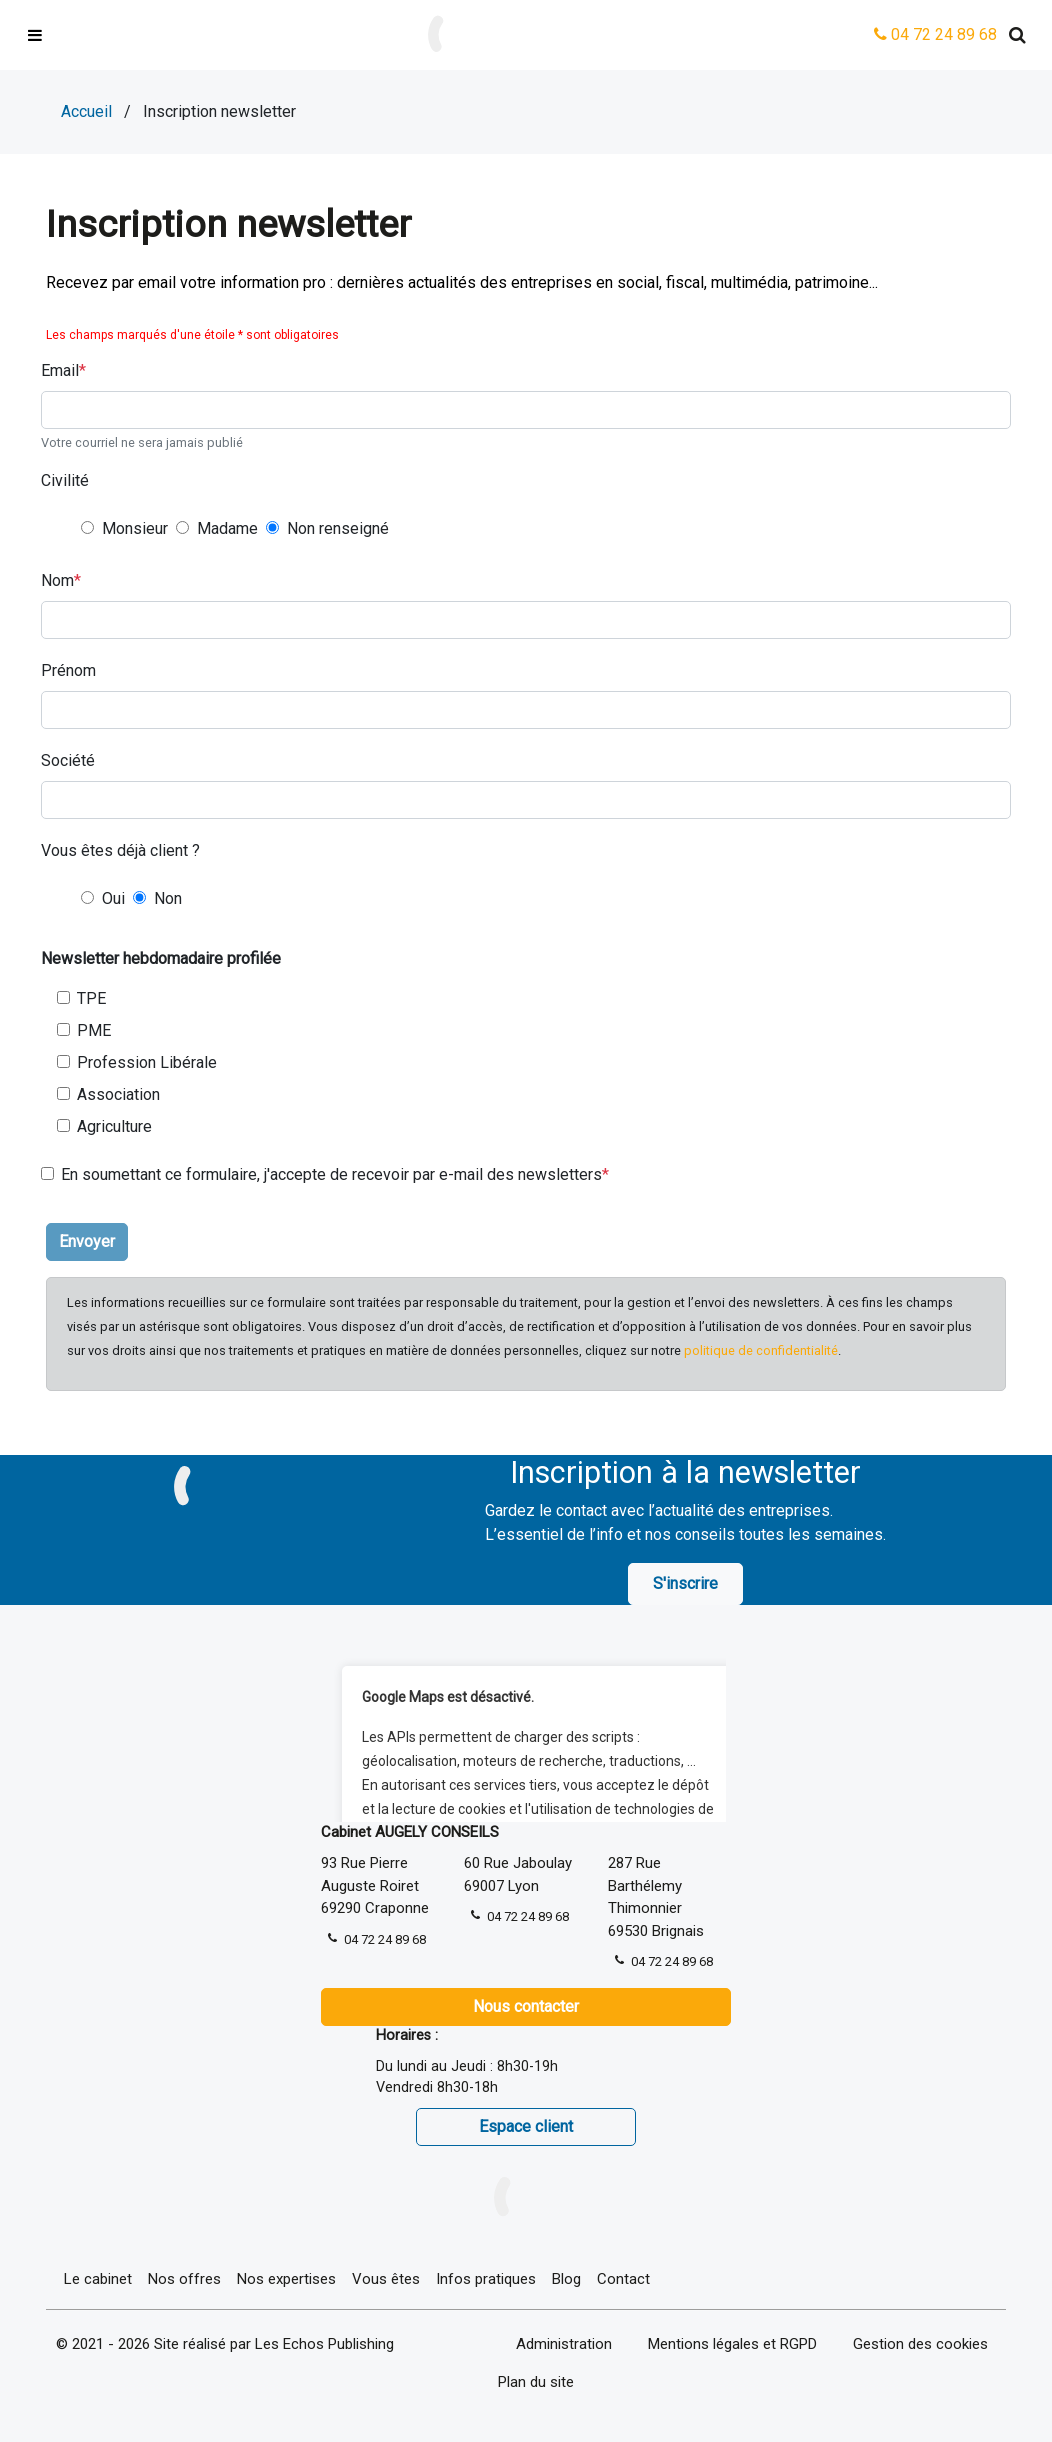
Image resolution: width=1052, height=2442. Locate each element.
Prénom (68, 670)
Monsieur (135, 528)
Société (68, 760)
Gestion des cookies (920, 2344)
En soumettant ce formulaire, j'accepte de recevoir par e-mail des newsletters (331, 1174)
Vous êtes (386, 2279)
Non (168, 898)
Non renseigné (338, 528)
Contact (623, 2279)
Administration (564, 2344)
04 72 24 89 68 (935, 34)
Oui (113, 898)
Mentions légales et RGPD (732, 2344)
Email (60, 370)
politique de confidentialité (761, 1350)
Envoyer (87, 1241)
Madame (227, 528)
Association (118, 1094)
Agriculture (114, 1126)
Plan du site (536, 2382)
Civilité (65, 480)
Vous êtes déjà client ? (120, 850)
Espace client (526, 2126)
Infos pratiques (486, 2279)
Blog (566, 2279)
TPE (91, 998)
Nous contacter (526, 2006)
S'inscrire (685, 1583)
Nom (57, 580)
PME (94, 1030)
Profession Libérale (147, 1062)
